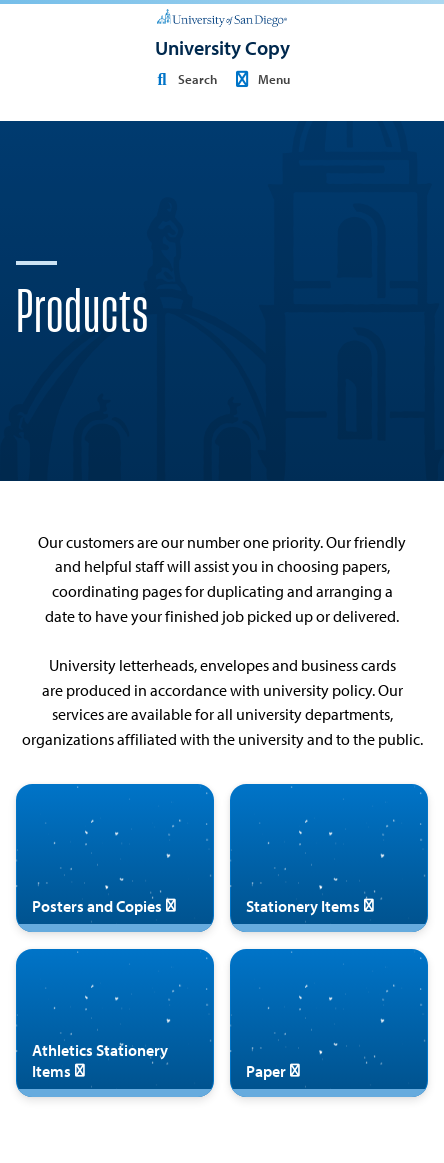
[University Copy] (222, 48)
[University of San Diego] (222, 16)
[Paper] (329, 1023)
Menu (260, 79)
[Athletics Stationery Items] (115, 1023)
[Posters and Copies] (115, 858)
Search (183, 79)
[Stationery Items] (329, 858)
